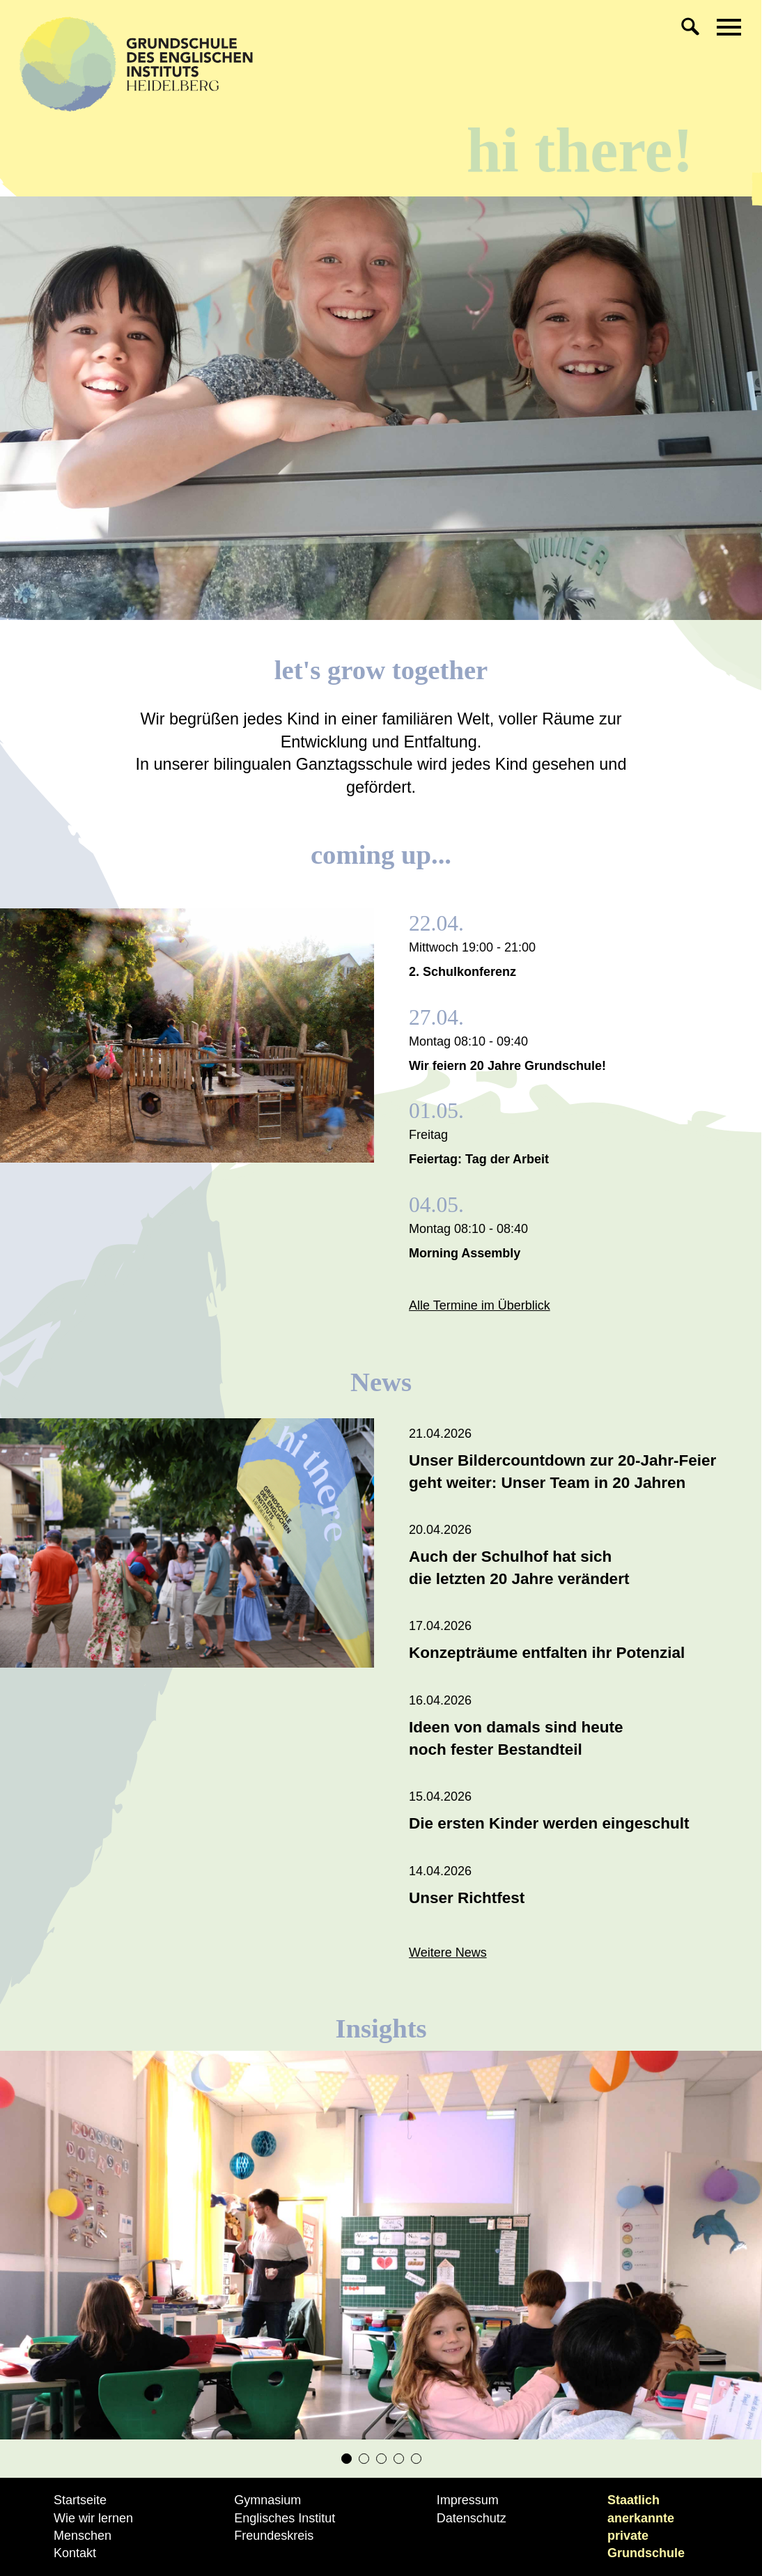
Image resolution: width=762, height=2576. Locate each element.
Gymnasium (267, 2500)
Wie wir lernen (93, 2518)
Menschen (82, 2536)
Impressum (468, 2500)
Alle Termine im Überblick (479, 1305)
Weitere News (448, 1953)
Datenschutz (471, 2518)
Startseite (80, 2500)
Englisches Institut (284, 2518)
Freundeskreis (273, 2536)
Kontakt (75, 2553)
